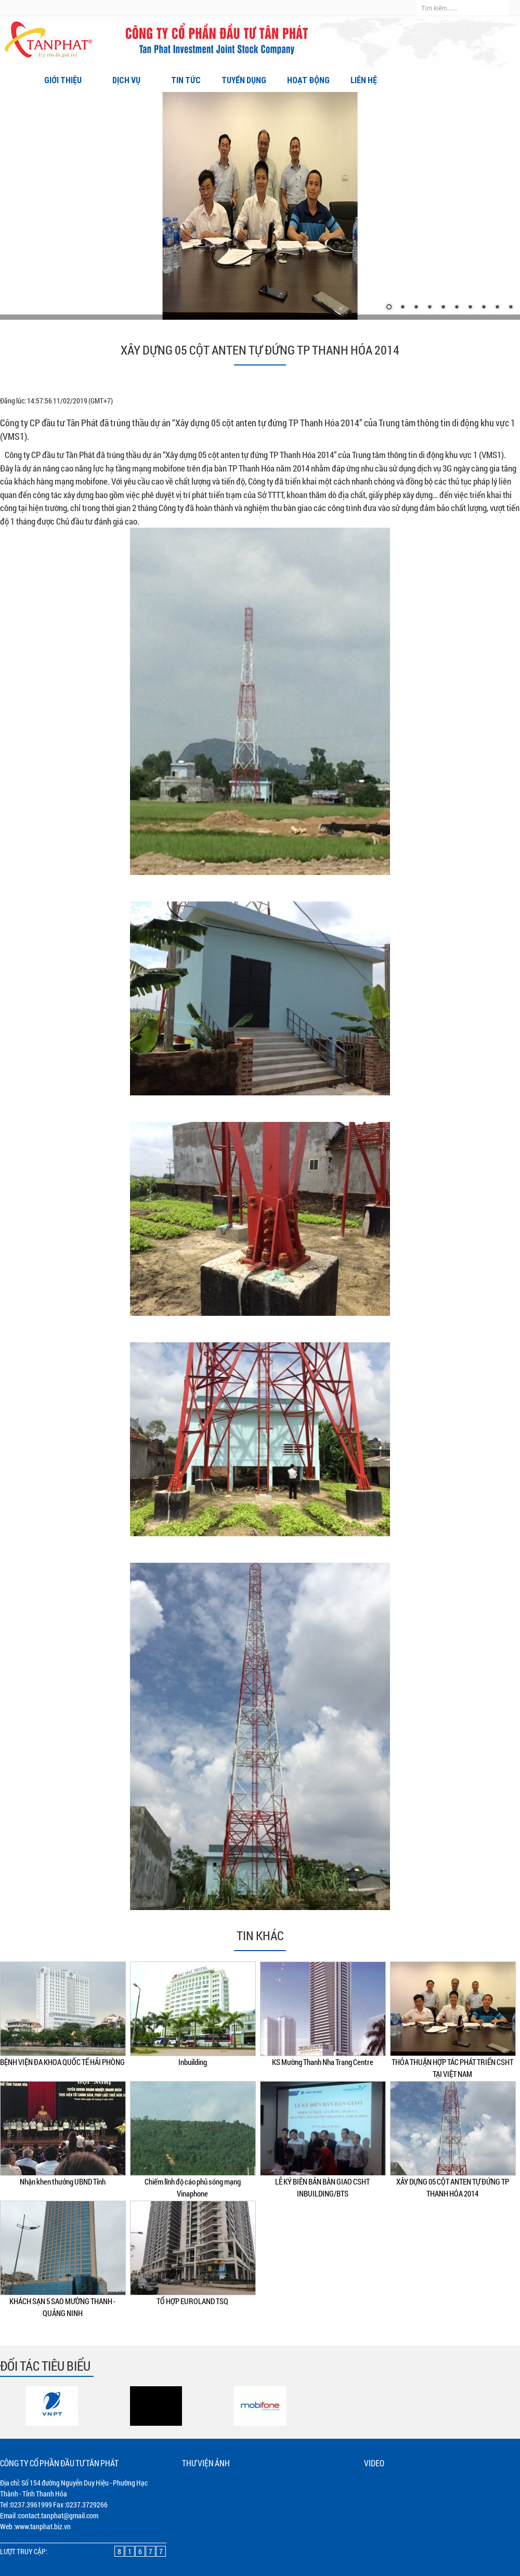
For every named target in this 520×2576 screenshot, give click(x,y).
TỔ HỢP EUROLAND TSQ (192, 2301)
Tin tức (186, 80)
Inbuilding (192, 2062)
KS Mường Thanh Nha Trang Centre (322, 2062)
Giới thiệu (68, 80)
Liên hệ (363, 80)
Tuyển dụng (244, 80)
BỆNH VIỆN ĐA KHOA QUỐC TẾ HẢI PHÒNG (62, 2062)
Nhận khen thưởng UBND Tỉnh (63, 2181)
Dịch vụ (131, 80)
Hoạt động (308, 80)
